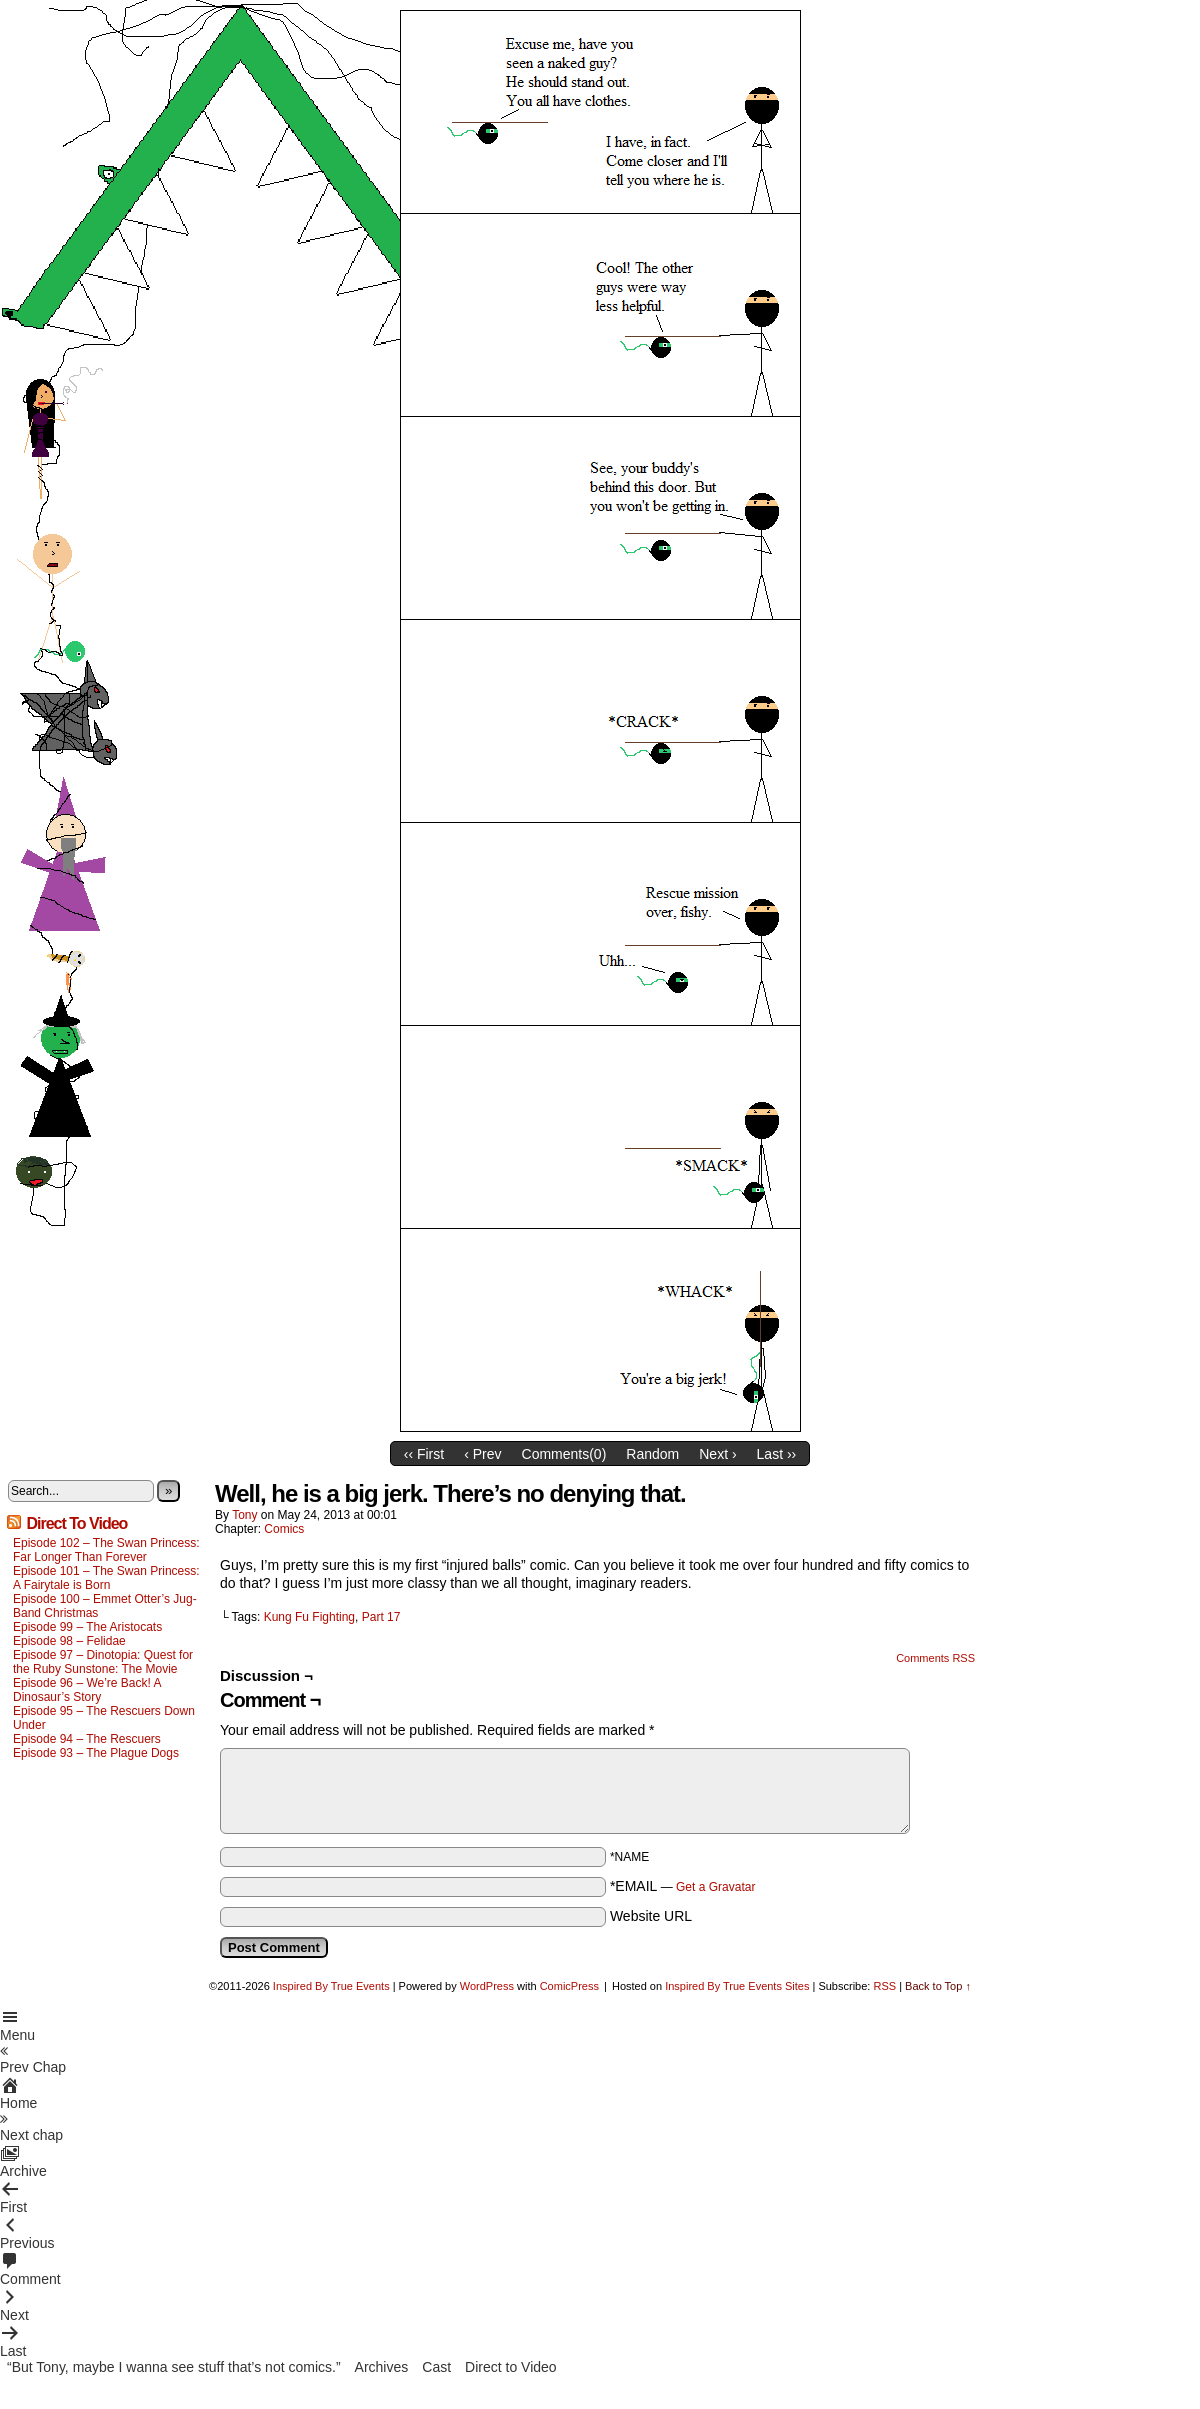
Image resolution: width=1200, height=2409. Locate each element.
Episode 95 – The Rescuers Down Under (104, 1718)
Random (652, 1454)
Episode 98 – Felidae (69, 1641)
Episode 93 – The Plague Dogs (96, 1753)
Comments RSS (935, 1658)
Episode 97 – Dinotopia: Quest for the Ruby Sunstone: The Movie (103, 1662)
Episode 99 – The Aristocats (87, 1627)
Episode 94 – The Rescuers (87, 1739)
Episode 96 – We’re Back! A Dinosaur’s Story (87, 1690)
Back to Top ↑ (938, 1986)
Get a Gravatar (715, 1887)
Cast (436, 2367)
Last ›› (777, 1454)
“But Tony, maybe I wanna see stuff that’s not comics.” (174, 2367)
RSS (884, 1986)
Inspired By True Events (331, 1986)
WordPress (487, 1986)
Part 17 (381, 1617)
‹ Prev (482, 1454)
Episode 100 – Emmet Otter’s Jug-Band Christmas (105, 1606)
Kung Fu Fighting (309, 1617)
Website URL (651, 1916)
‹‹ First (424, 1454)
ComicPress (569, 1986)
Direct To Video (76, 1523)
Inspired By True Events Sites (737, 1986)
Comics (284, 1529)
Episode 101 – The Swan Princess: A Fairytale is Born (106, 1578)
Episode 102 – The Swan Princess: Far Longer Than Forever (106, 1550)
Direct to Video (511, 2367)
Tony (244, 1515)
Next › (717, 1454)
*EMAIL (683, 1886)
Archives (382, 2367)
